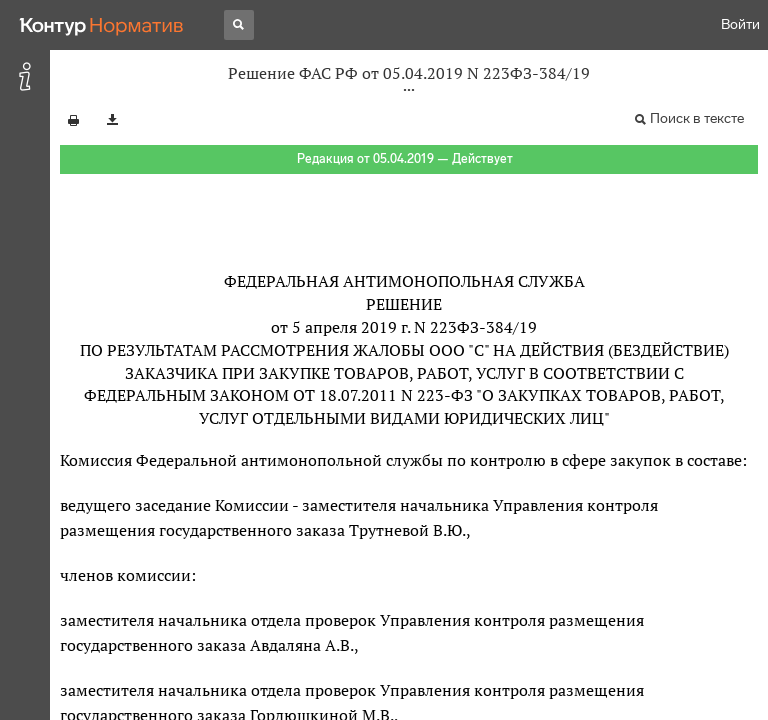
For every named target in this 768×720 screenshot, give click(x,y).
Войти (740, 24)
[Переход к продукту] (102, 25)
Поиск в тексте (697, 118)
